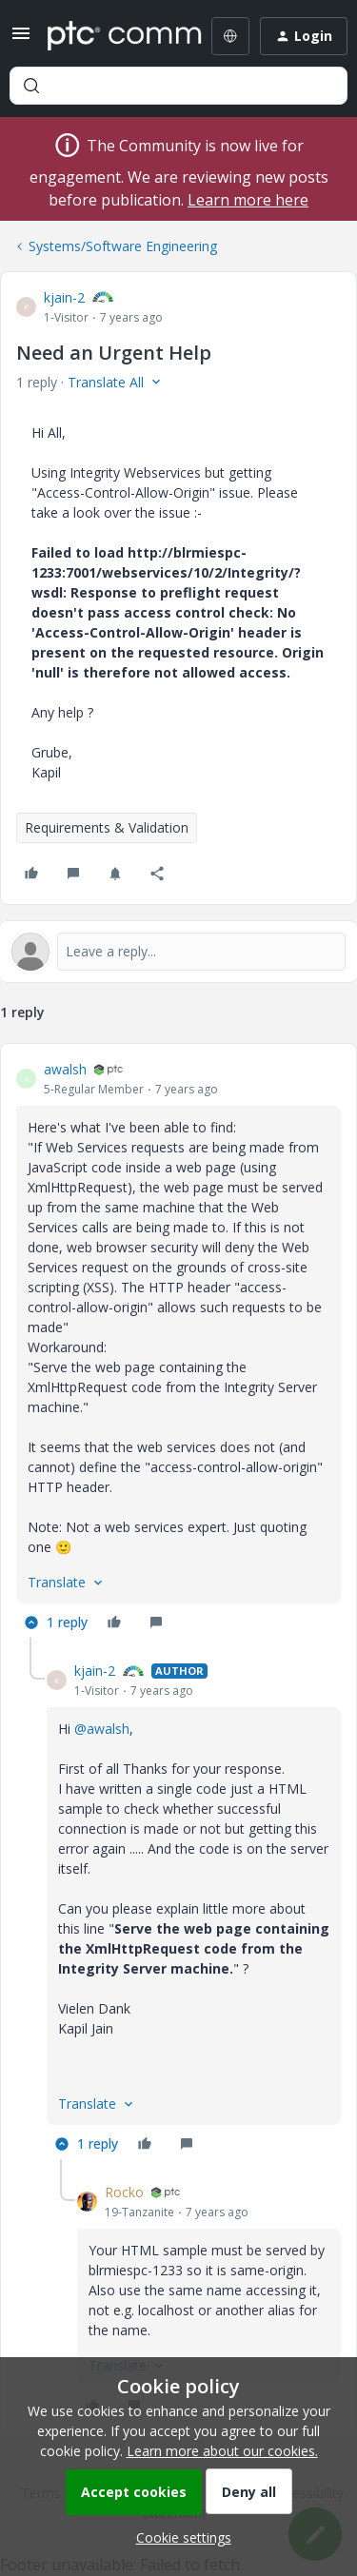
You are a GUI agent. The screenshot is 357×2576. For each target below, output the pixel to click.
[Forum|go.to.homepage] (111, 36)
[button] (21, 39)
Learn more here (248, 199)
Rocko (124, 2192)
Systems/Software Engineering (123, 246)
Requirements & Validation (106, 827)
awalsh (65, 1069)
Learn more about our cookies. (222, 2451)
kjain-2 (64, 297)
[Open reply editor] (178, 951)
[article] (178, 1348)
